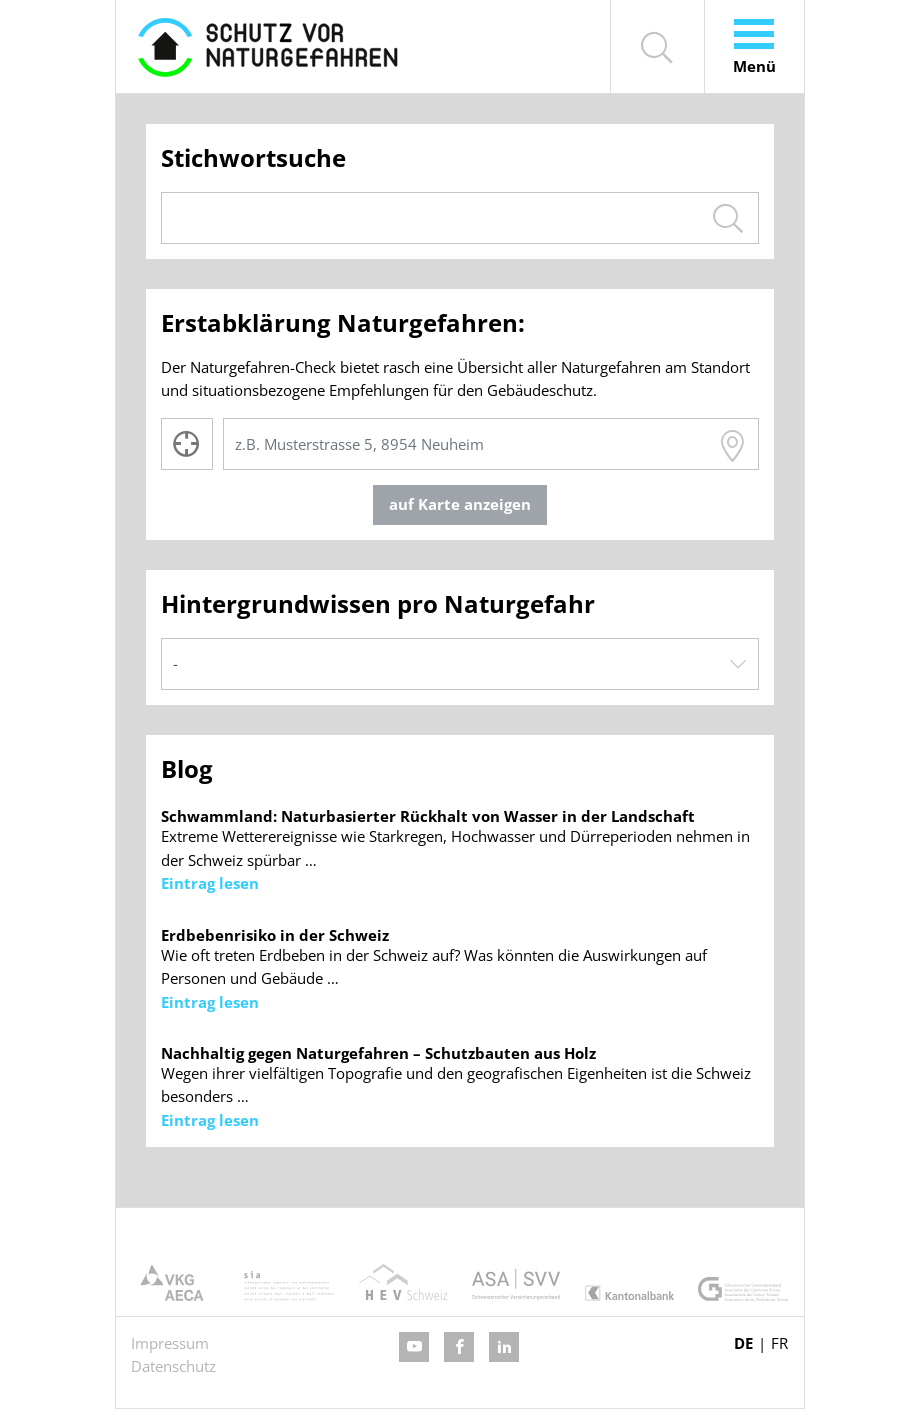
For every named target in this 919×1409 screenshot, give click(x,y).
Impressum (170, 1343)
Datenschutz (173, 1366)
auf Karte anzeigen (460, 504)
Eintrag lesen (210, 883)
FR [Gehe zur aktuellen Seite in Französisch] (779, 1343)
